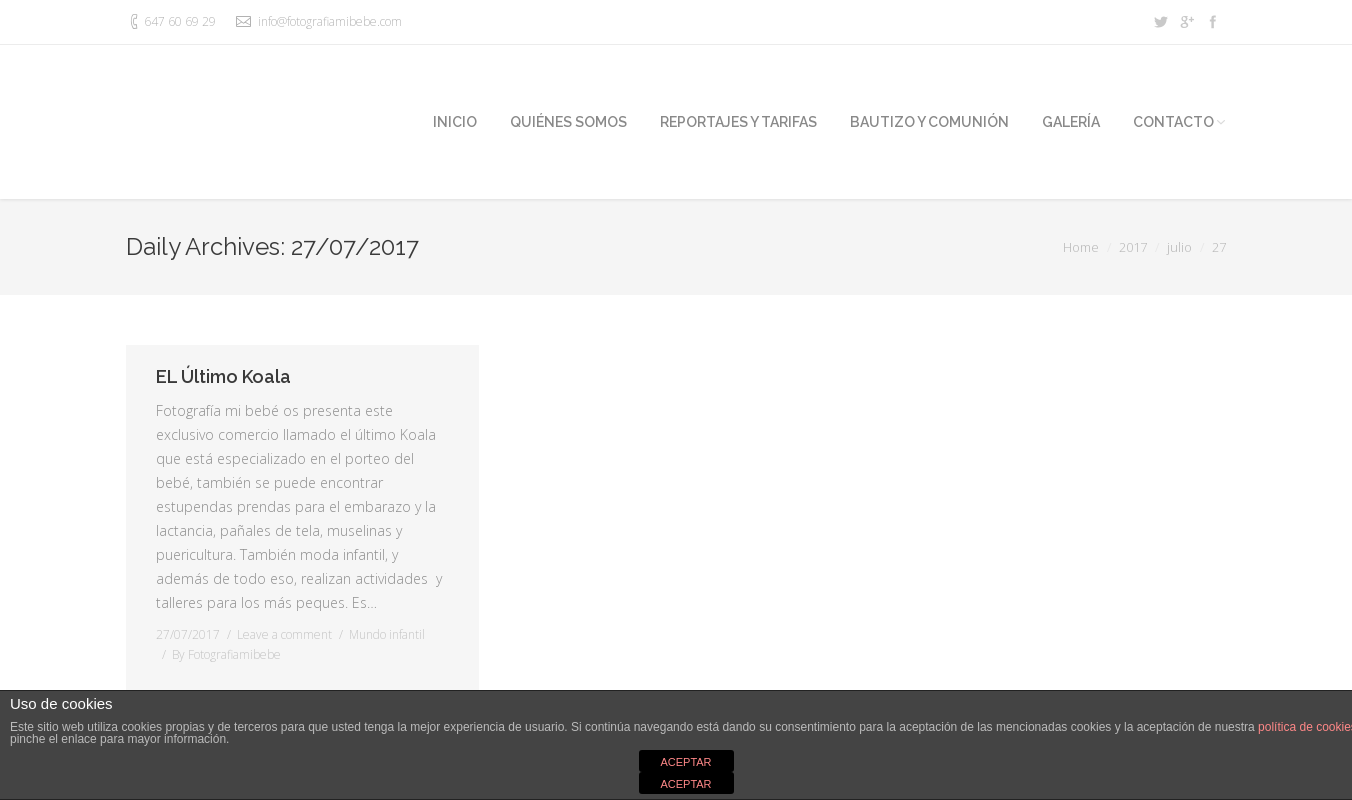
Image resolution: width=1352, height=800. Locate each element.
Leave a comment (284, 634)
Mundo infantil (387, 634)
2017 (1133, 247)
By (226, 654)
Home (1081, 247)
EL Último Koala (223, 376)
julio (1179, 247)
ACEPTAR (685, 762)
